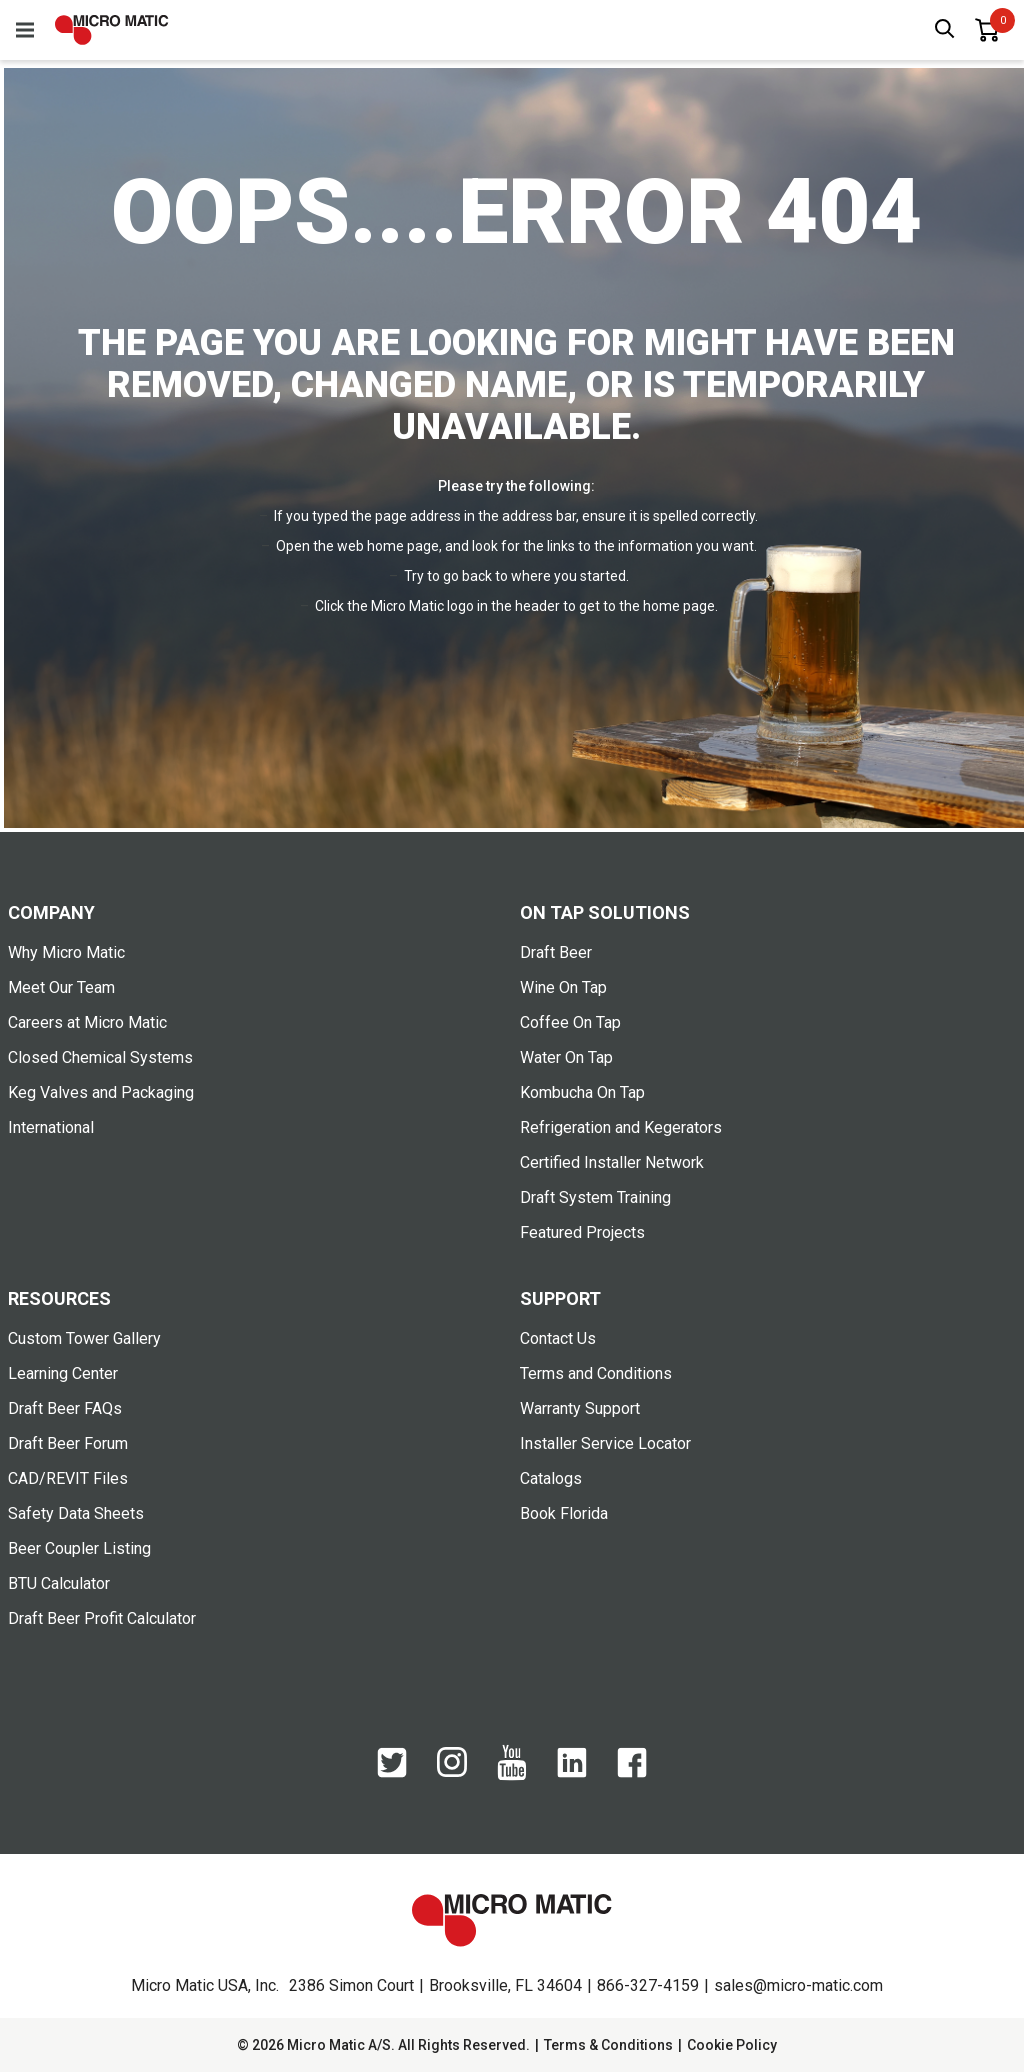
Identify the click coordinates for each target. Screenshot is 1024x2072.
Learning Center (63, 1373)
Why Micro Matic (66, 952)
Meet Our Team (61, 987)
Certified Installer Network (612, 1162)
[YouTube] (512, 1776)
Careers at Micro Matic (87, 1022)
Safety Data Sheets (76, 1513)
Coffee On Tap (570, 1022)
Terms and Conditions (596, 1373)
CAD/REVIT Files (68, 1478)
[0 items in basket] (987, 30)
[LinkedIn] (572, 1773)
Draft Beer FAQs (65, 1408)
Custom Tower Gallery (84, 1338)
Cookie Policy (732, 2045)
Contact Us (558, 1338)
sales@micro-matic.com (798, 1985)
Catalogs (551, 1478)
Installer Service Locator (605, 1443)
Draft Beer (556, 952)
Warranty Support (580, 1408)
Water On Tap (566, 1057)
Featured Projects (582, 1232)
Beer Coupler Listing (79, 1548)
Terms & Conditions (608, 2045)
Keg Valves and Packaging (101, 1092)
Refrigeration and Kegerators (621, 1127)
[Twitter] (392, 1773)
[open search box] (945, 30)
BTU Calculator (59, 1583)
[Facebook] (632, 1773)
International (51, 1127)
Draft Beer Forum (68, 1443)
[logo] (112, 30)
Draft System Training (595, 1197)
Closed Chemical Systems (100, 1057)
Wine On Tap (563, 987)
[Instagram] (452, 1772)
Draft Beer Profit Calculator (102, 1618)
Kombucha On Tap (582, 1092)
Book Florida (564, 1513)
